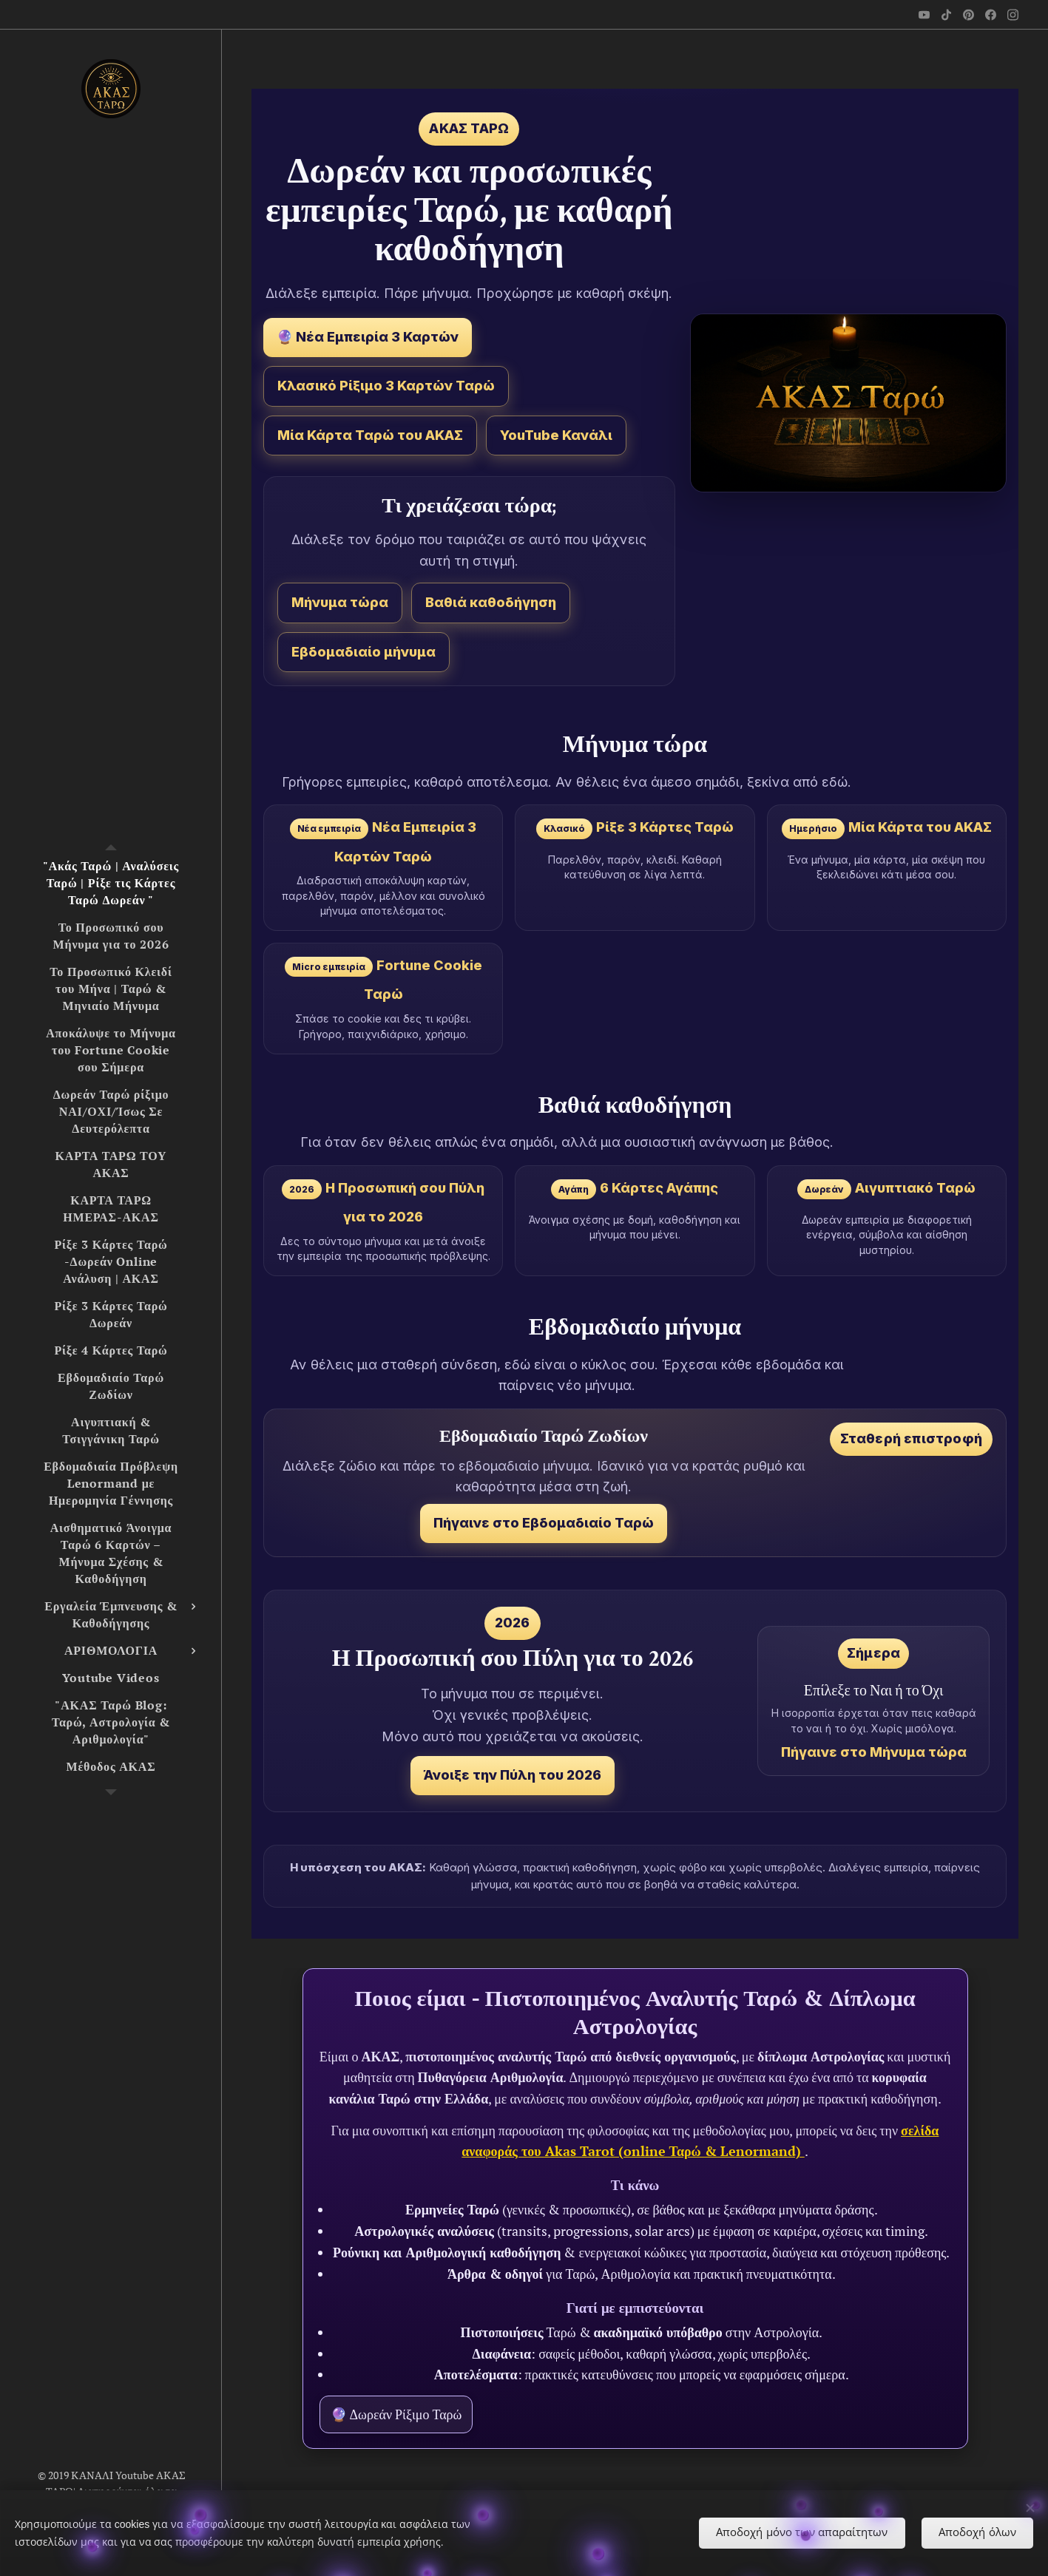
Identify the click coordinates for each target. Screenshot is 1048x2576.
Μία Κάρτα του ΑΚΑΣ (920, 827)
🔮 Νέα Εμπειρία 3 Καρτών (368, 337)
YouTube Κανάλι (556, 435)
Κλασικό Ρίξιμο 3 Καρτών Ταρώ (386, 385)
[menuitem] (110, 883)
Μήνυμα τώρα (339, 602)
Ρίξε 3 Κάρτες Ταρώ (665, 827)
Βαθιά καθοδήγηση (490, 602)
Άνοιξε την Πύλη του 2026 (512, 1775)
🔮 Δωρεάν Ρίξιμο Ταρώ (396, 2414)
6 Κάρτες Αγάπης (659, 1188)
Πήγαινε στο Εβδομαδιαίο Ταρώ (543, 1523)
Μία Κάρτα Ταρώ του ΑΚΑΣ (370, 435)
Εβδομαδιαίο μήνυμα (363, 652)
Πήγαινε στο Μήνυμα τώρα (874, 1752)
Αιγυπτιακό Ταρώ (915, 1188)
